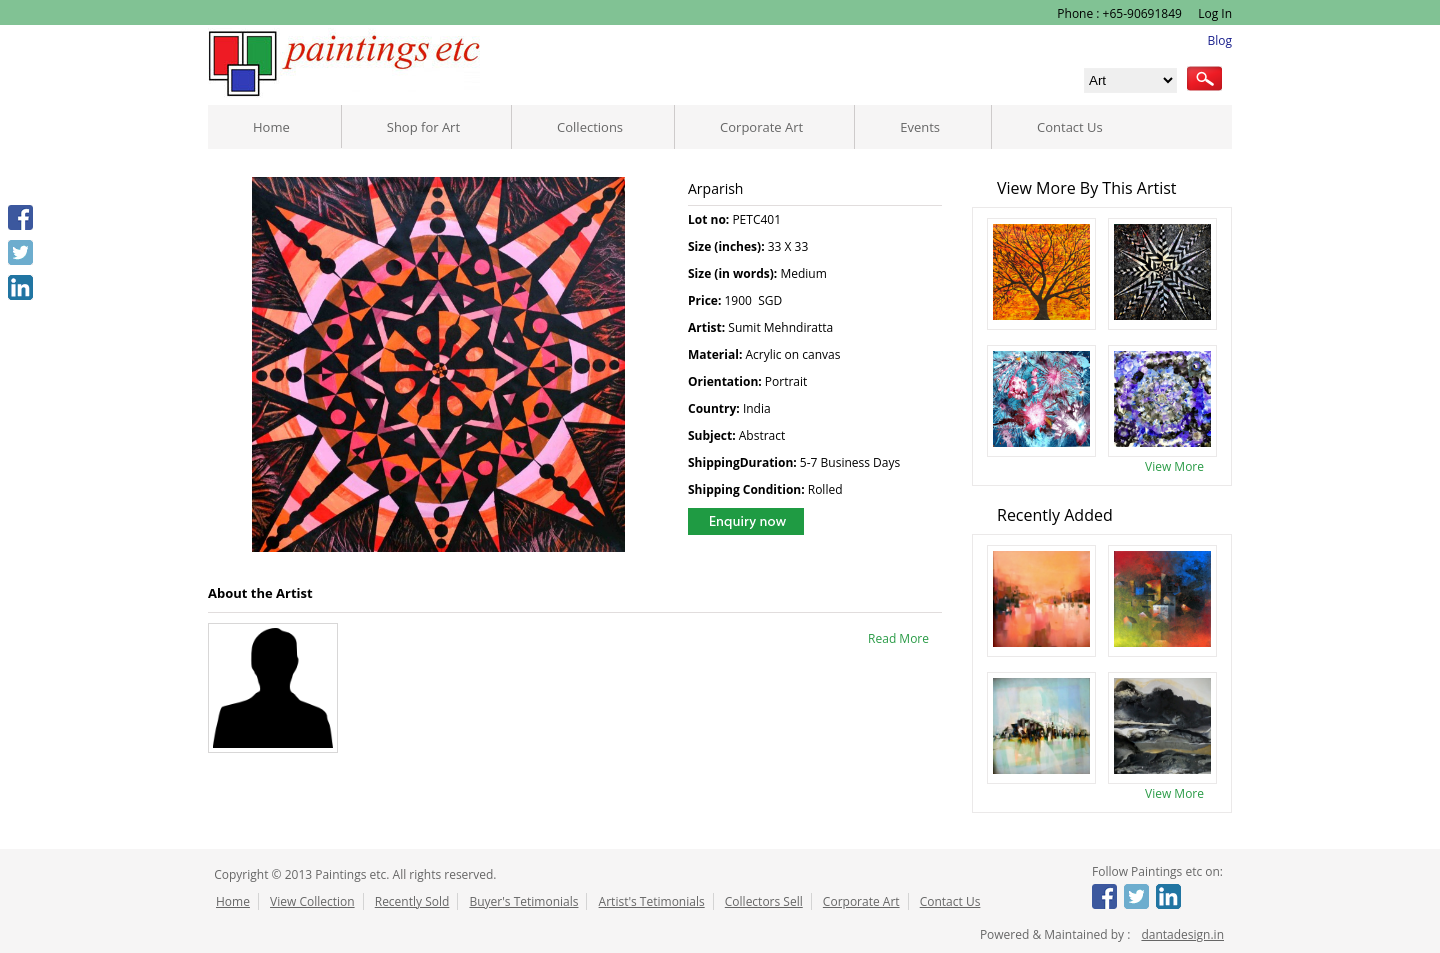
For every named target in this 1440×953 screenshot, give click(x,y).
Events (920, 127)
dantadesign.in (1182, 934)
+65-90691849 (1142, 13)
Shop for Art (423, 127)
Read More (898, 638)
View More (1174, 466)
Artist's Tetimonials (652, 901)
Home (271, 127)
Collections (590, 127)
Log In (1213, 13)
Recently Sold (412, 901)
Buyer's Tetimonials (523, 901)
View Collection (312, 901)
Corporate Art (761, 127)
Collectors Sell (764, 901)
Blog (1219, 40)
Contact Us (1070, 127)
